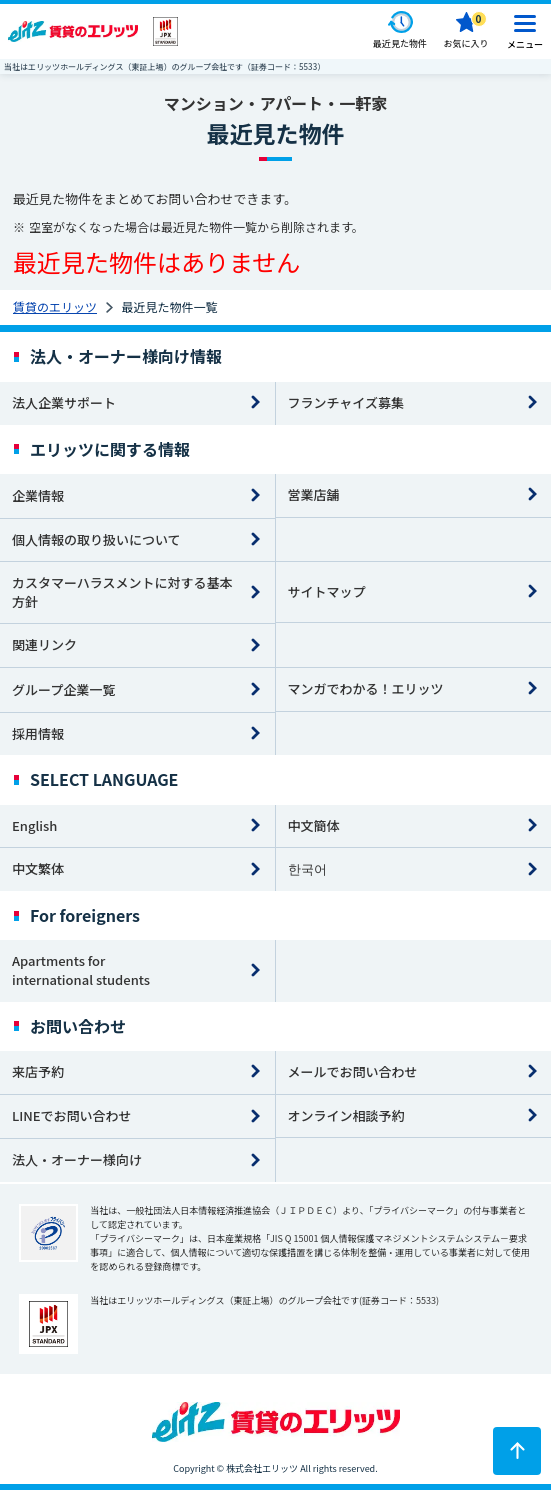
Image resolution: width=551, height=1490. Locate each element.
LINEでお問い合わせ (72, 1115)
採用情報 (38, 733)
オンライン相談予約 (346, 1115)
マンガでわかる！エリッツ (366, 688)
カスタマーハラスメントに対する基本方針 (122, 592)
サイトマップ (327, 591)
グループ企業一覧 (63, 689)
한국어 (307, 868)
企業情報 (38, 495)
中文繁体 (38, 868)
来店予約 (38, 1071)
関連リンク (44, 644)
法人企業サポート (64, 402)
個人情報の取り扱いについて (96, 539)
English (34, 825)
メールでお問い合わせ (353, 1071)
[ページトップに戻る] (517, 1451)
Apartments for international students (81, 970)
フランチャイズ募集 (346, 402)
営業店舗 (314, 494)
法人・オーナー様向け (77, 1159)
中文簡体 (314, 825)
